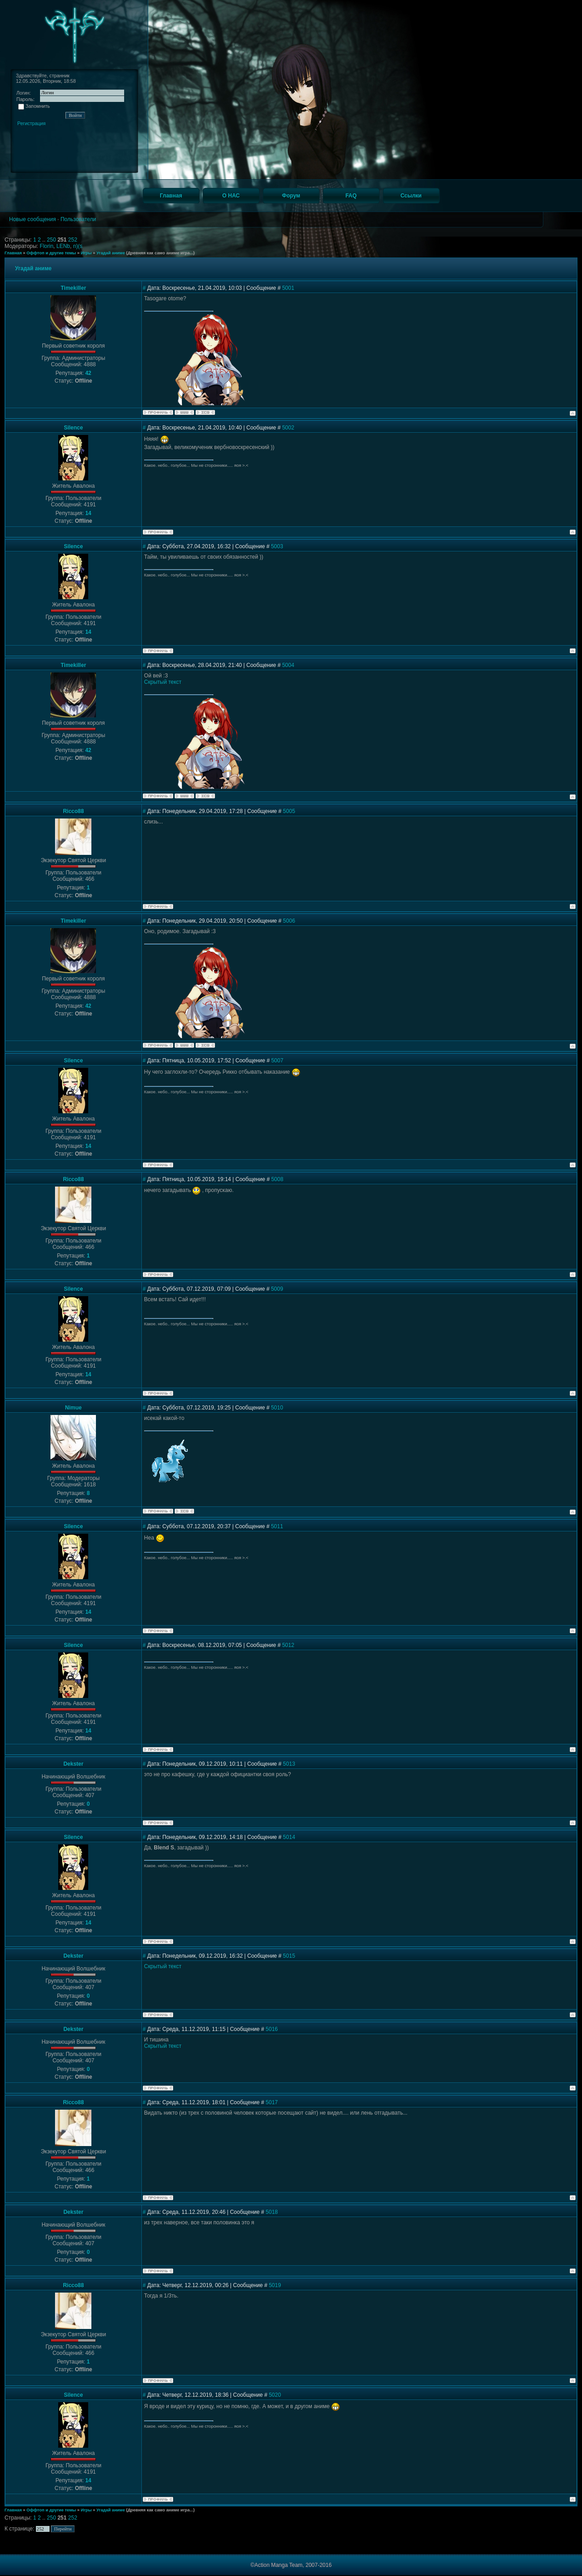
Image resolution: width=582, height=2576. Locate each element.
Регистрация (31, 123)
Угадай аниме (110, 253)
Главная (13, 253)
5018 (272, 2212)
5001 (288, 288)
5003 (277, 546)
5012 (288, 1645)
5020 (275, 2395)
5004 (288, 665)
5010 (277, 1407)
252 (72, 240)
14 (88, 513)
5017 (272, 2102)
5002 (288, 427)
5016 (272, 2029)
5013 (289, 1764)
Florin (46, 246)
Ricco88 (73, 811)
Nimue (73, 1407)
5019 (275, 2285)
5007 (277, 1060)
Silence (73, 427)
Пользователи (78, 219)
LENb (63, 246)
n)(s (78, 246)
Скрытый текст (162, 682)
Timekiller (73, 288)
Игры (85, 253)
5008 (277, 1179)
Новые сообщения (32, 219)
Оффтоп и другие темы (51, 253)
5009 (277, 1289)
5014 (289, 1837)
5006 (289, 921)
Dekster (73, 1764)
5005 (289, 811)
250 (52, 240)
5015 (289, 1956)
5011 (277, 1526)
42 (88, 373)
